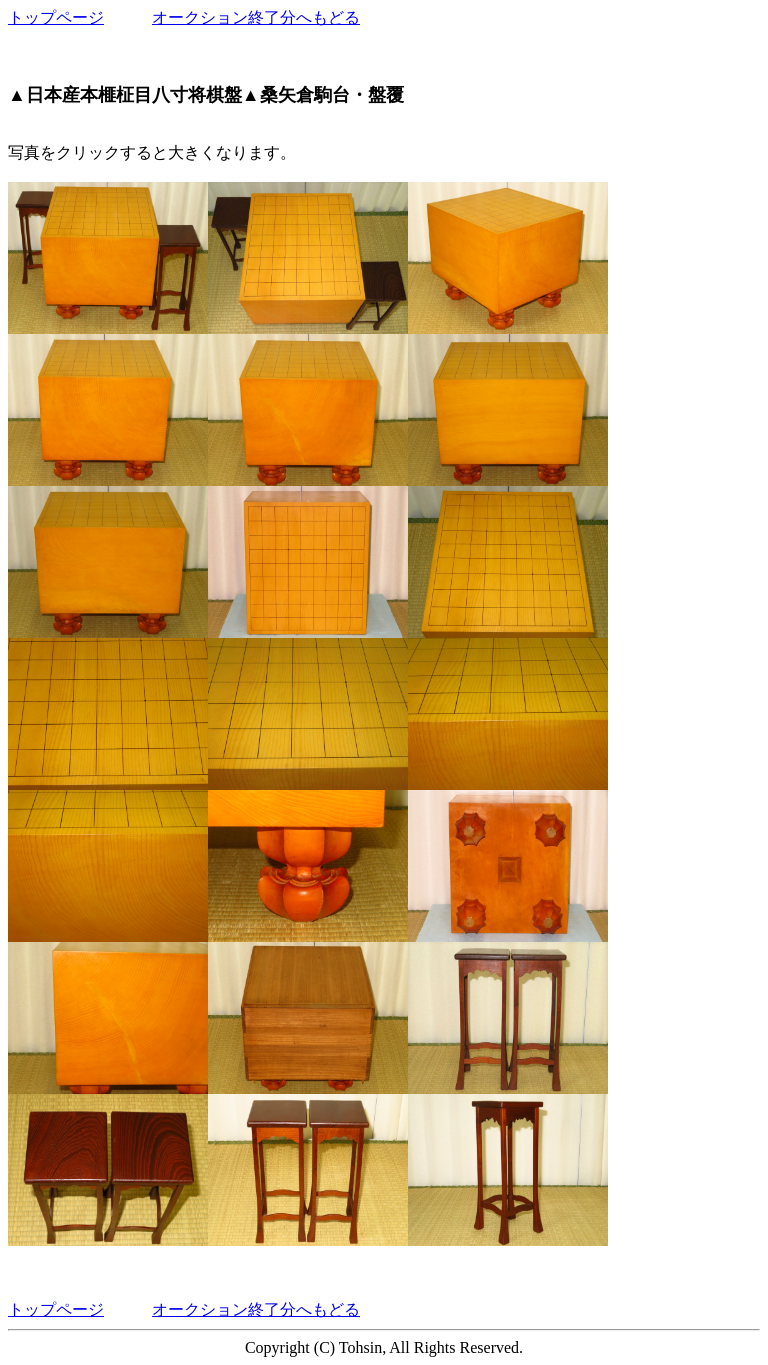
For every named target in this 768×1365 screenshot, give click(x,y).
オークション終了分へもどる (256, 17)
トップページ (56, 17)
